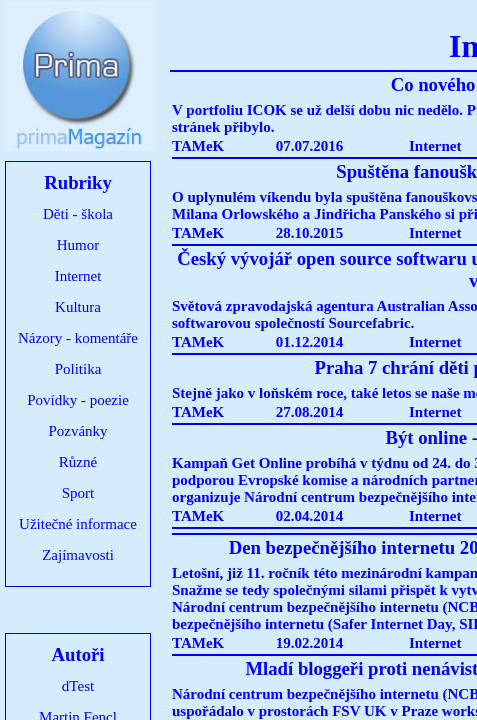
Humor (78, 245)
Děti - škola (78, 214)
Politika (78, 369)
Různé (78, 462)
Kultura (78, 307)
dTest (78, 686)
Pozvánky (77, 431)
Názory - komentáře (78, 338)
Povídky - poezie (78, 400)
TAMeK (198, 146)
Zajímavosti (78, 555)
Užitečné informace (78, 524)
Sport (78, 493)
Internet (78, 276)
